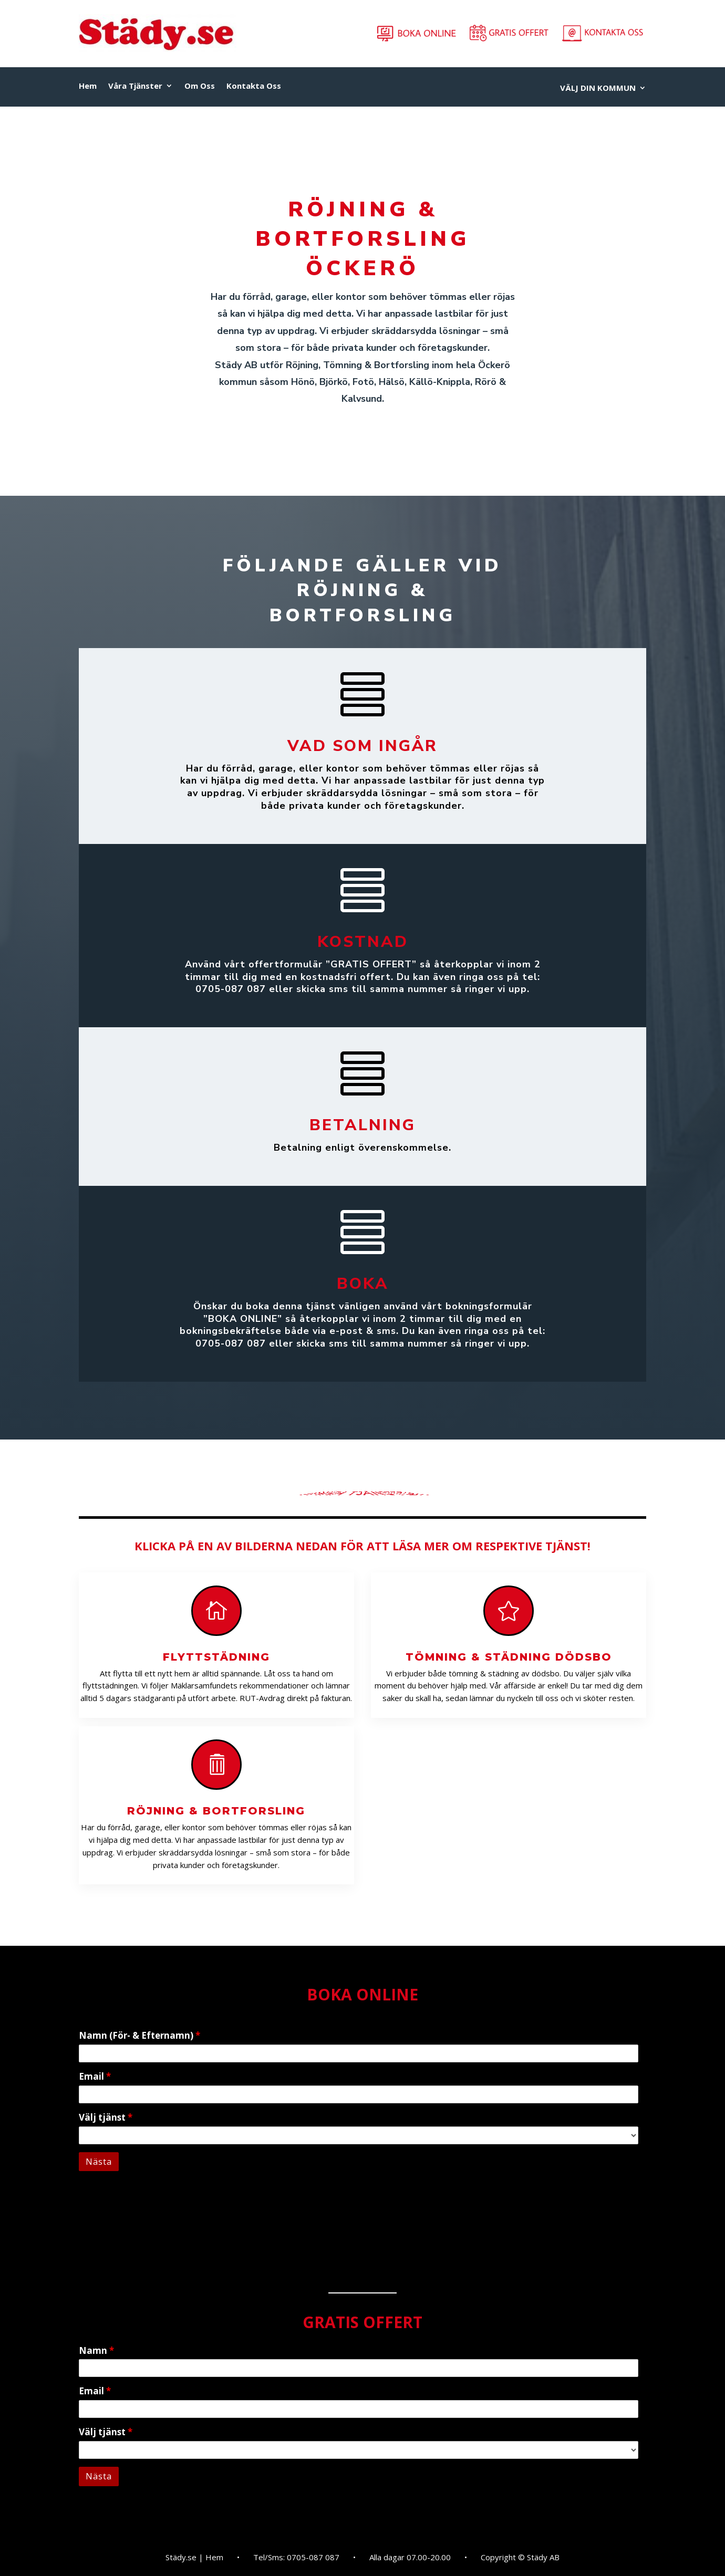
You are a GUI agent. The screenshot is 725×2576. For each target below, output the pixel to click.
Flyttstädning (216, 1657)
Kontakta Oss (253, 86)
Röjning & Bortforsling (216, 1811)
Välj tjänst (105, 2117)
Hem (88, 86)
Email (95, 2076)
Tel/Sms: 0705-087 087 (296, 2557)
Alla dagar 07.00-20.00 (410, 2557)
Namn (96, 2350)
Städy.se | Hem (194, 2557)
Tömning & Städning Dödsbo (509, 1657)
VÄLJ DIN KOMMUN (598, 88)
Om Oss (199, 86)
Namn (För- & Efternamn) (139, 2035)
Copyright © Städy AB (520, 2557)
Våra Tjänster (135, 86)
